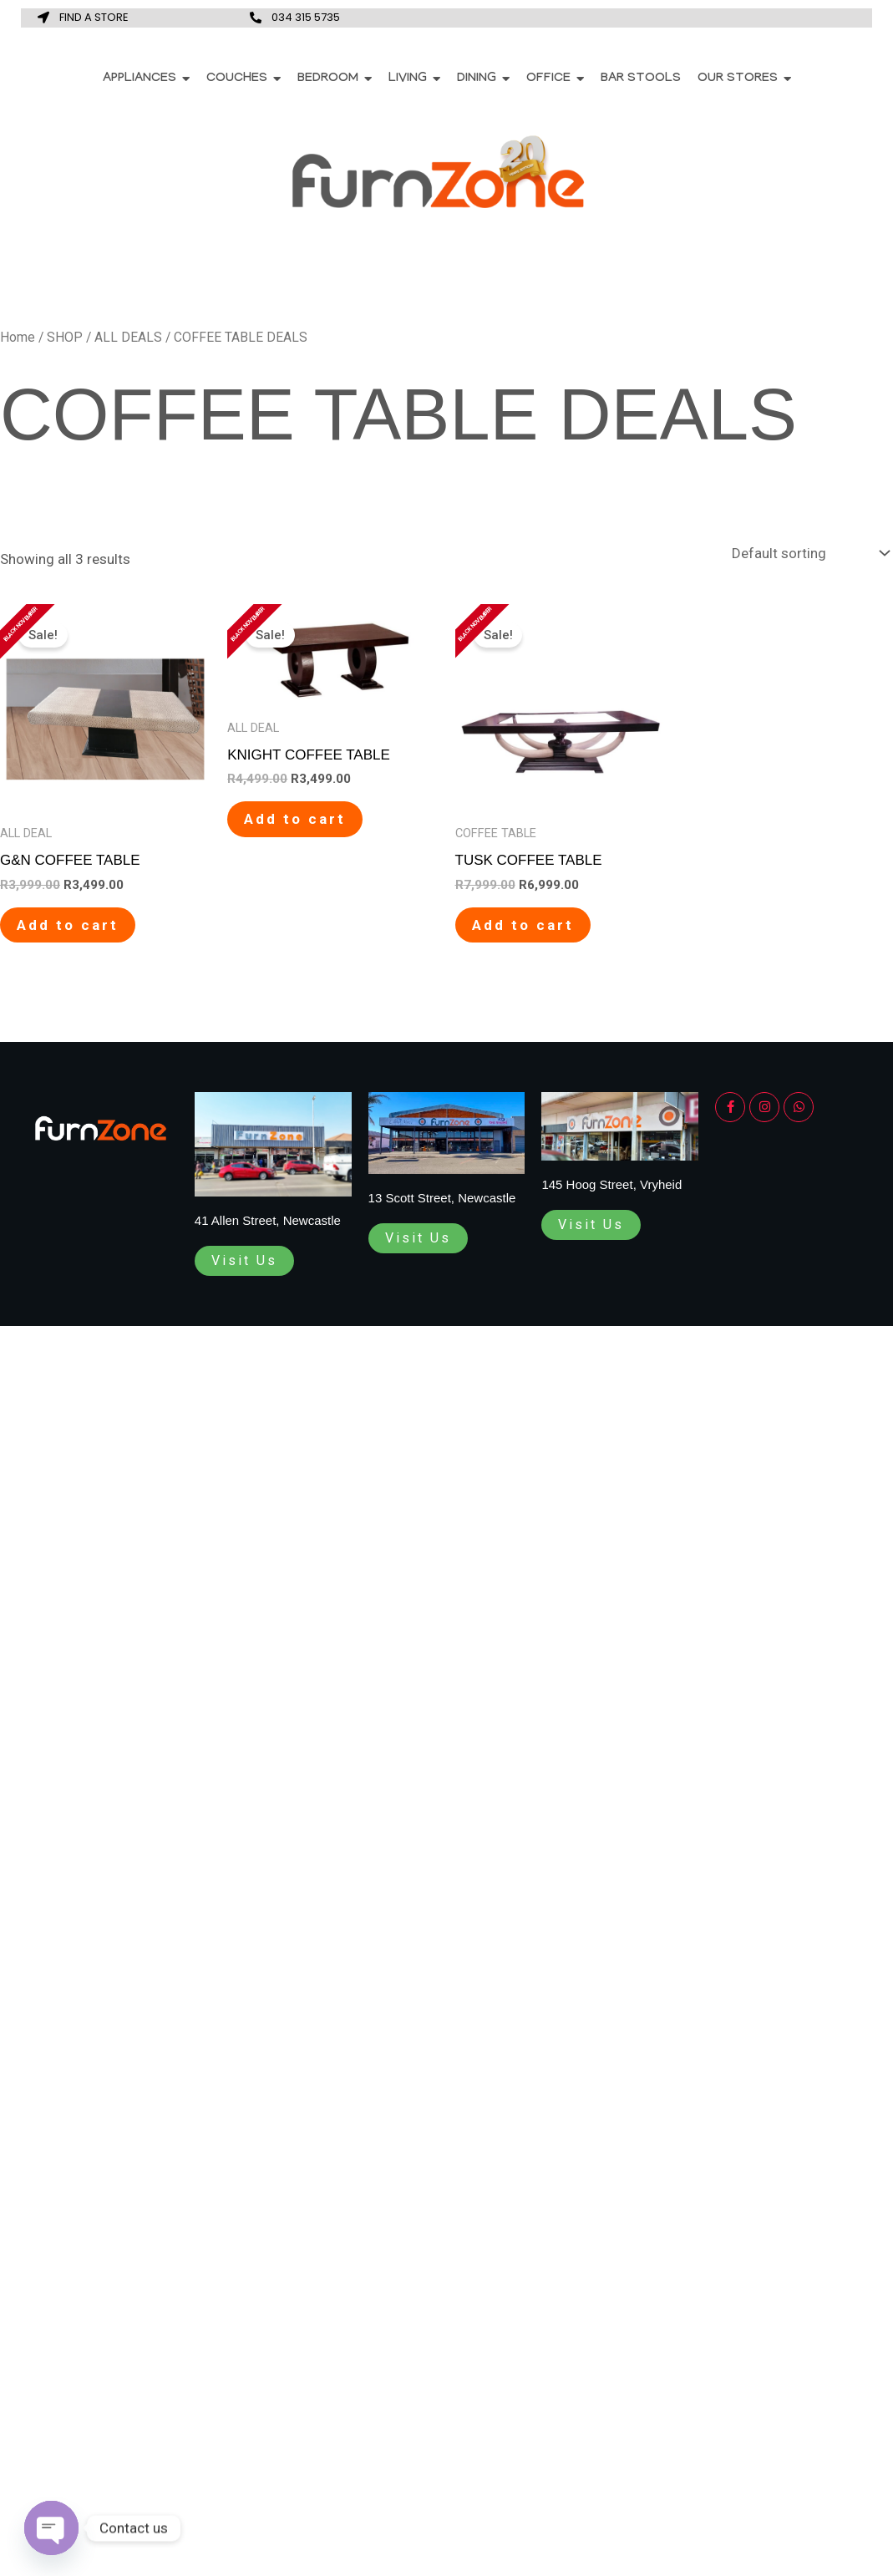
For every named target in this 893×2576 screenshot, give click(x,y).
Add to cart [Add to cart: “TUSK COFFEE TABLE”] (523, 925)
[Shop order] (808, 553)
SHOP (65, 337)
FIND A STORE (94, 17)
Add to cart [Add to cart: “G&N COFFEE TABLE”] (68, 925)
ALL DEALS (128, 337)
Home (17, 337)
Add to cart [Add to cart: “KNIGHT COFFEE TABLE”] (295, 818)
